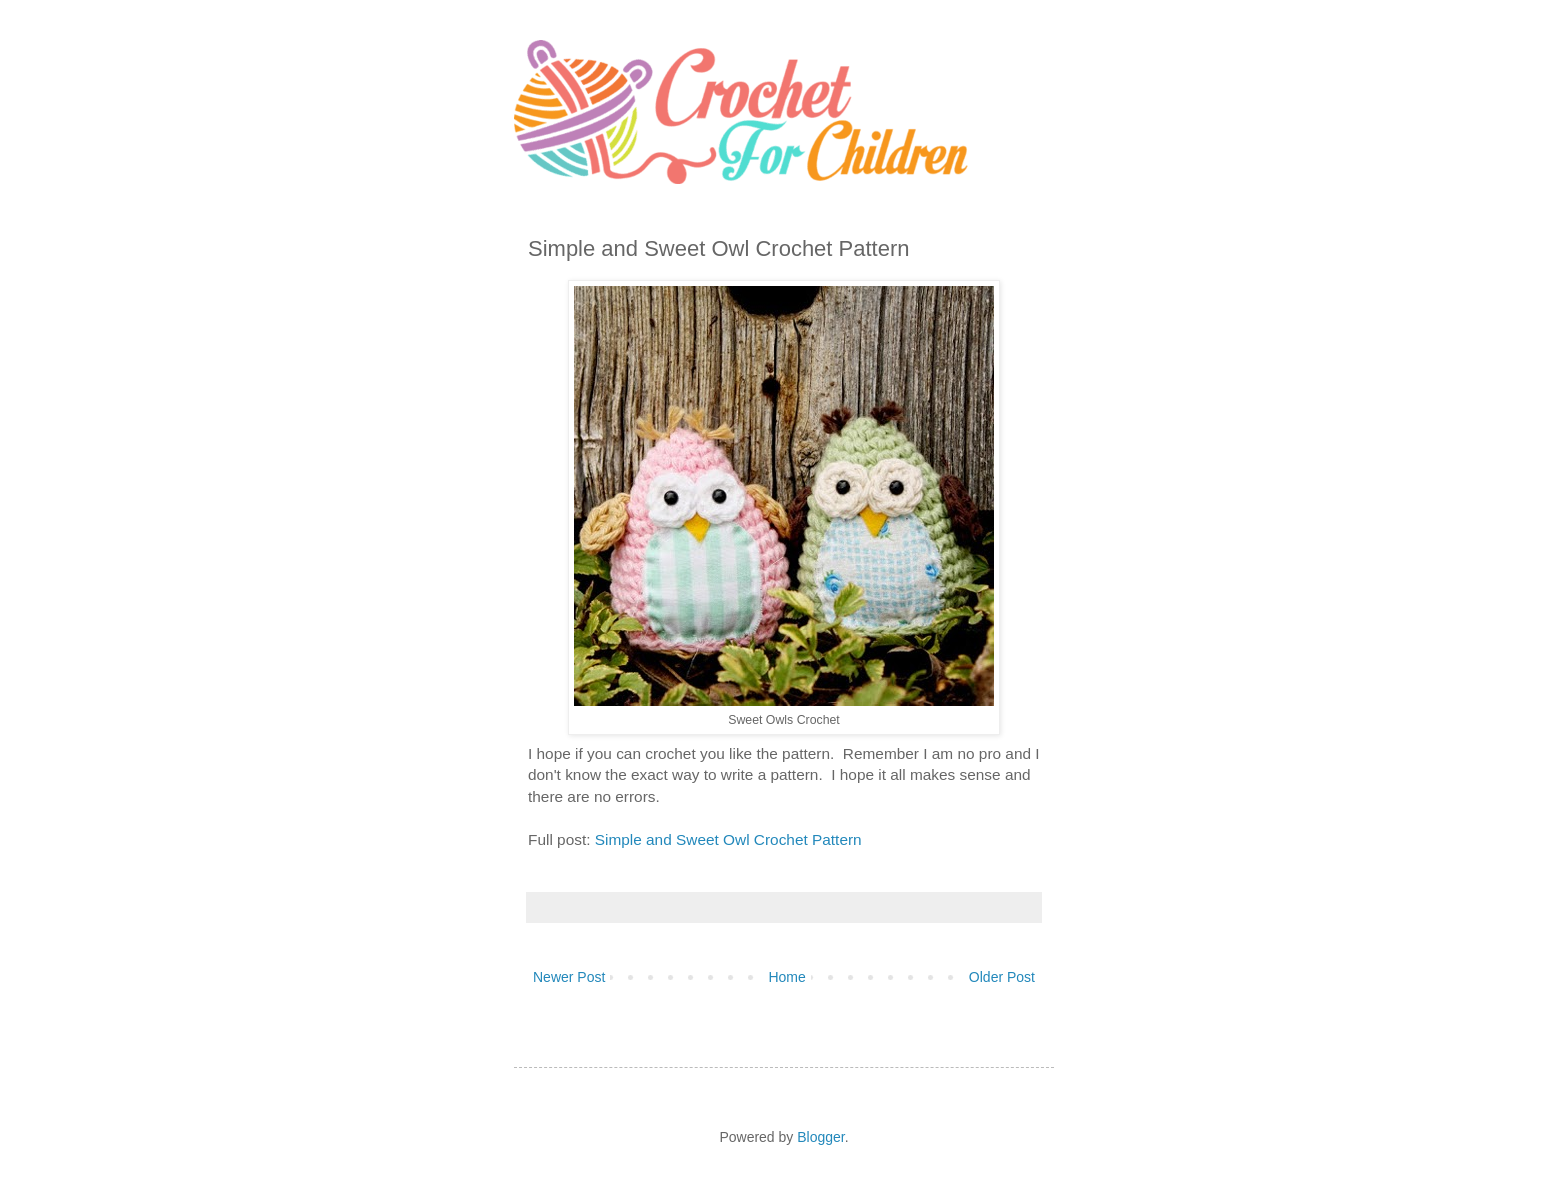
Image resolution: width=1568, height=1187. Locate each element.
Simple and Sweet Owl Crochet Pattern (725, 839)
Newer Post (569, 977)
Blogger (820, 1137)
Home (786, 977)
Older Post (1002, 977)
